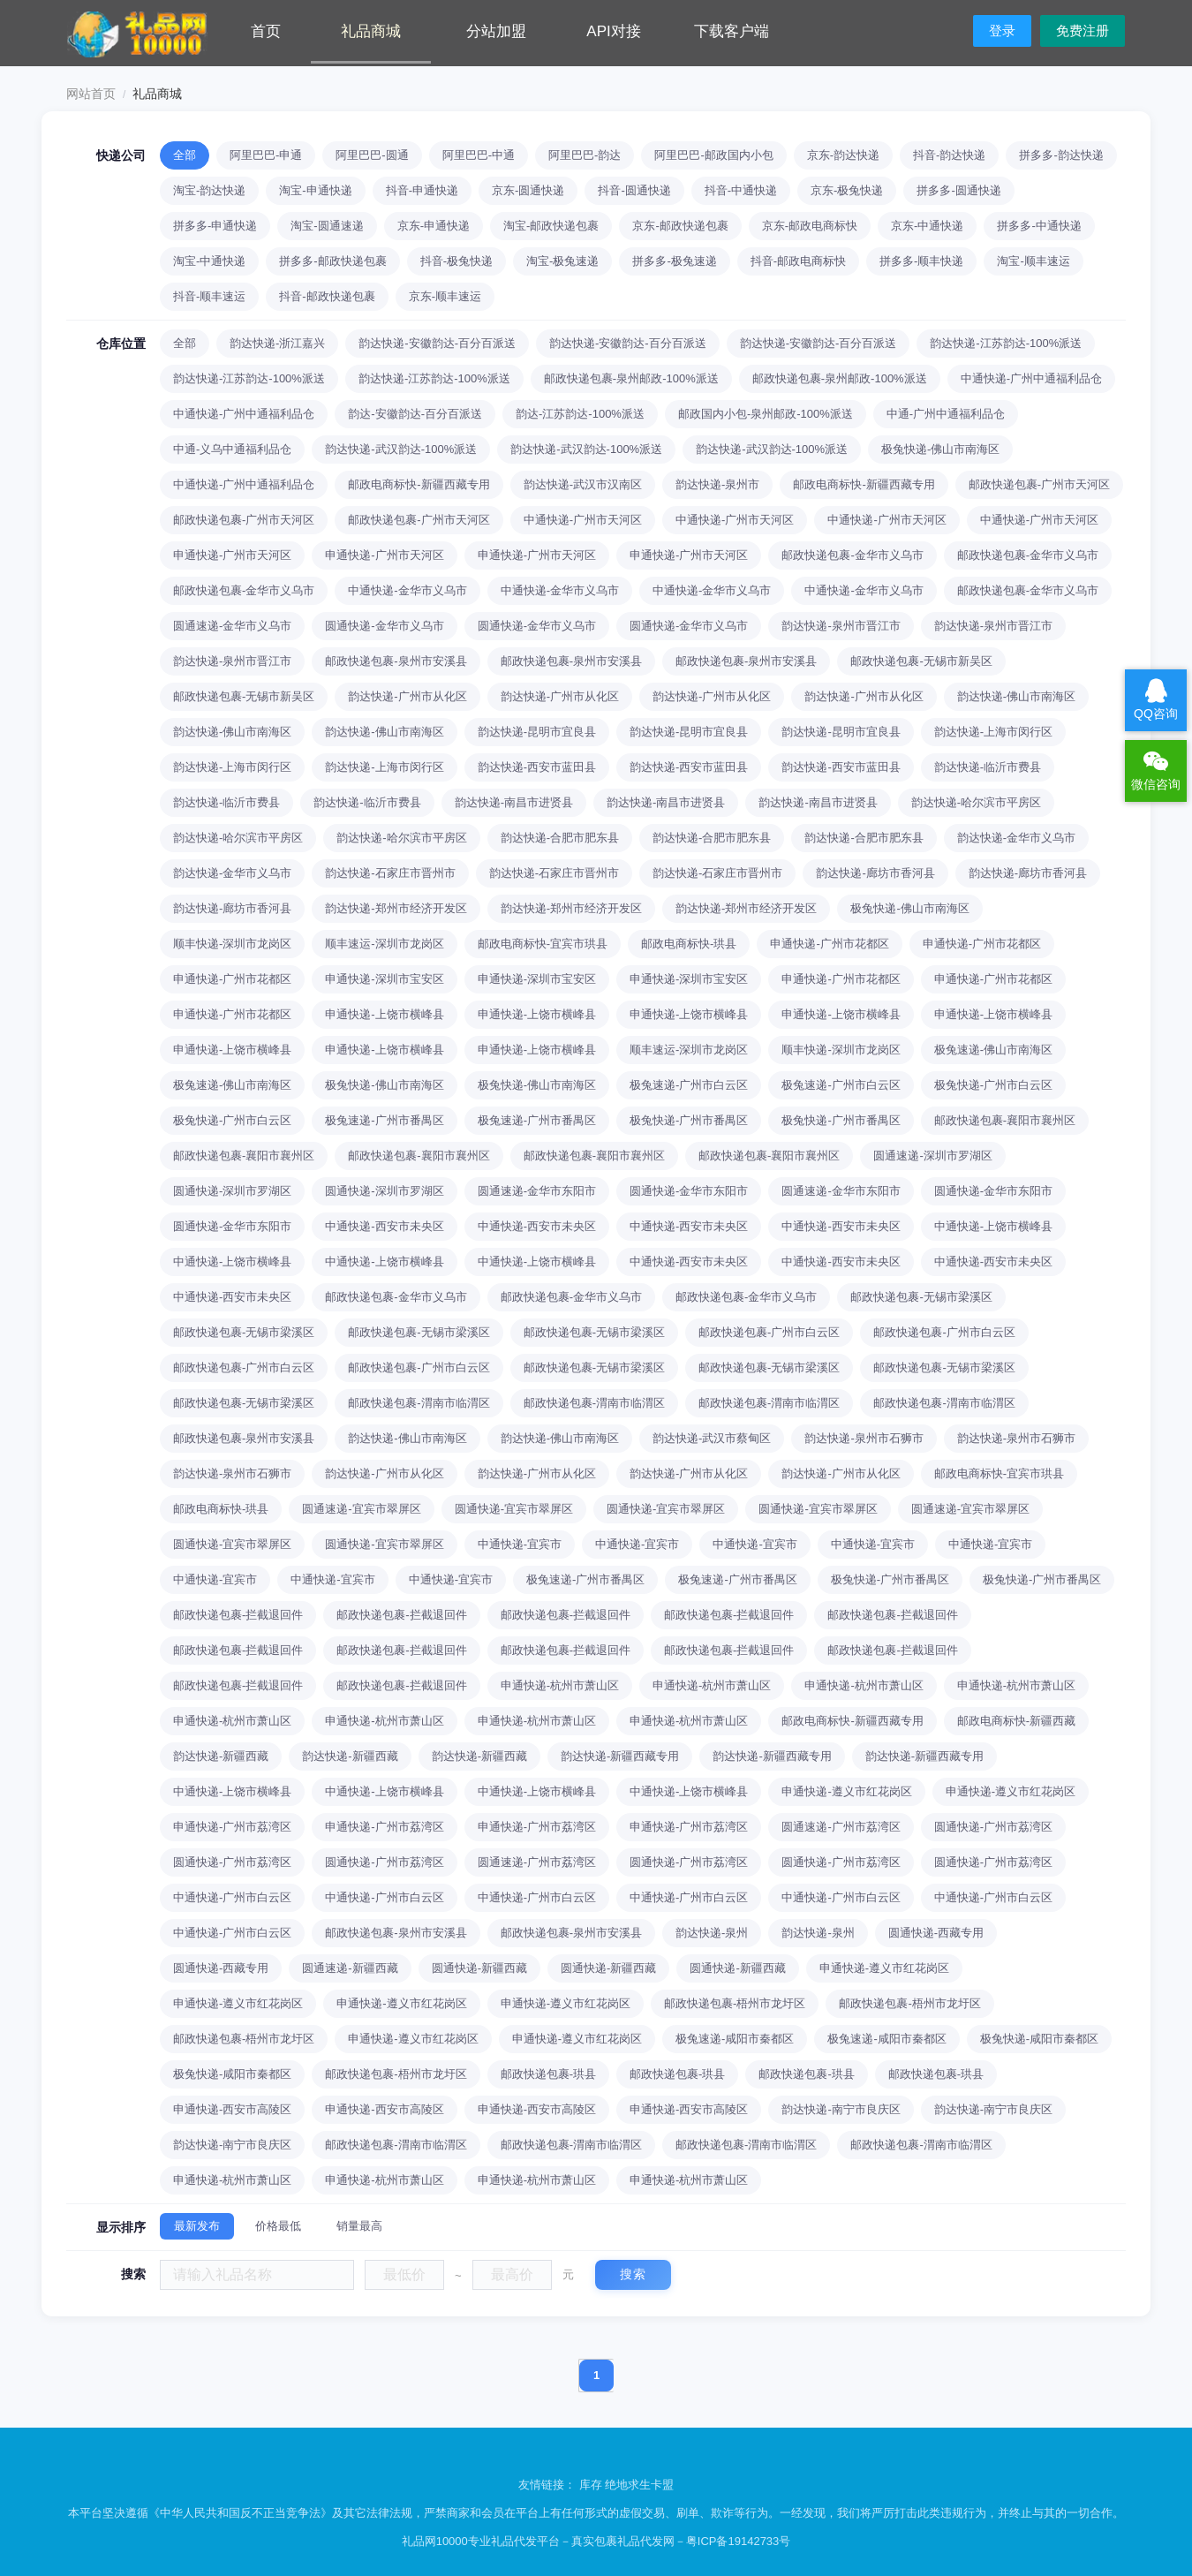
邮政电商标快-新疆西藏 (1016, 1720)
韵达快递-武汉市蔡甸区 (712, 1438)
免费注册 (1082, 30)
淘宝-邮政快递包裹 (551, 225)
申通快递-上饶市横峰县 (384, 1014)
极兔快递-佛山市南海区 (940, 449)
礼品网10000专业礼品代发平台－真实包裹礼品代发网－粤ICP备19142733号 (596, 2541)
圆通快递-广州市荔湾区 (993, 1826)
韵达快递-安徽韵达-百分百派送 (437, 343)
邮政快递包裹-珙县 (548, 2074)
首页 (266, 31)
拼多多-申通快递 (215, 225)
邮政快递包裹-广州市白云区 (769, 1332)
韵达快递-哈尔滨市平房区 (976, 802)
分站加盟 (496, 31)
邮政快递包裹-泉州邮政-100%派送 (631, 378)
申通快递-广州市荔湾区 (232, 1826)
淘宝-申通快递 (315, 190)
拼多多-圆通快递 (958, 190)
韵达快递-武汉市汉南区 (583, 484)
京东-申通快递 (433, 225)
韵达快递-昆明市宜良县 (537, 731)
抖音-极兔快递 (456, 261)
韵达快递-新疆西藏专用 (620, 1756)
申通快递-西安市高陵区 (232, 2109)
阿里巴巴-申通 (266, 155)
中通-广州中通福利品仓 (945, 413)
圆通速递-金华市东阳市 (537, 1190)
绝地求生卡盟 (639, 2484)
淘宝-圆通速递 (326, 225)
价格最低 (278, 2225)
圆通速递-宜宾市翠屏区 (361, 1508)
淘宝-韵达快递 (209, 190)
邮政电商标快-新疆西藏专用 (418, 484)
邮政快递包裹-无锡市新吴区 (921, 661)
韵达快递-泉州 (711, 1932)
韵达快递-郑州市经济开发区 (395, 908)
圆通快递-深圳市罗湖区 (232, 1190)
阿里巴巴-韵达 (584, 155)
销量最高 (359, 2225)
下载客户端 (731, 31)
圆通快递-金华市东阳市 (689, 1190)
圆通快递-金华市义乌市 (384, 625)
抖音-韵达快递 (949, 155)
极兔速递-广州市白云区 (689, 1085)
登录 (1002, 30)
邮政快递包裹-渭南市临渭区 (418, 1402)
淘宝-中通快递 (209, 261)
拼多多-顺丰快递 (921, 261)
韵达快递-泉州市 (717, 484)
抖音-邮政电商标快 (798, 261)
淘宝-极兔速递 (562, 261)
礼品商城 (371, 31)
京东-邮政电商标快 (809, 225)
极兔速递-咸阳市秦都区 (734, 2038)
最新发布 (197, 2225)
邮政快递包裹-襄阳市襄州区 (1004, 1120)
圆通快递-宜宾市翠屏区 (514, 1508)
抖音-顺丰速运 (209, 296)
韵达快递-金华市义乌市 (1016, 837)
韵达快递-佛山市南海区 (1016, 696)
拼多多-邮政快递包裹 (332, 261)
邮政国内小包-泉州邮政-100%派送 (765, 413)
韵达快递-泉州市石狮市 (863, 1438)
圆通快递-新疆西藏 (479, 1968)
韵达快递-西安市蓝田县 (537, 767)
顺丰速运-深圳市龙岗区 (384, 943)
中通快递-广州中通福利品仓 (1031, 378)
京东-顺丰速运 (445, 296)
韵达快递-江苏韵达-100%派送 (1006, 343)
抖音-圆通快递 (634, 190)
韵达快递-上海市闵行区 (993, 731)
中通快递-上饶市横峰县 (993, 1226)
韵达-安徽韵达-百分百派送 (415, 413)
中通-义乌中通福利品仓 (232, 449)
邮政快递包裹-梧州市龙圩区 (734, 2003)
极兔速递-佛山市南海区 (993, 1049)
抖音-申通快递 (422, 190)
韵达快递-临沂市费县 (987, 767)
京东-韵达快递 (843, 155)
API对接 (613, 31)
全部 (184, 155)
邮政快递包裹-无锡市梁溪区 (921, 1296)
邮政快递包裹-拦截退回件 (238, 1614)
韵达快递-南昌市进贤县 (514, 802)
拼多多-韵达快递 (1061, 155)
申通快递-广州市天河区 (232, 555)
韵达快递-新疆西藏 (220, 1756)
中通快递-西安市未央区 (384, 1226)
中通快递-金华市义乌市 (407, 590)
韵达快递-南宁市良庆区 (840, 2109)
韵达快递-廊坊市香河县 (875, 873)
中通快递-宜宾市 (520, 1544)
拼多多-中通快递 (1039, 225)
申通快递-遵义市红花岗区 (846, 1791)
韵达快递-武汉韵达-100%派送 (401, 449)
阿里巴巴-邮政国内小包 (713, 155)
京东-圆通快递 (528, 190)
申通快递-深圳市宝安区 (384, 979)
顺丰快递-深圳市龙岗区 (232, 943)
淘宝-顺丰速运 (1033, 261)
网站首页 (91, 94)
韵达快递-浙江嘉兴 (277, 343)
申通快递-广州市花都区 (829, 943)
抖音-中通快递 (741, 190)
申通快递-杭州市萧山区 (560, 1685)
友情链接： (548, 2484)
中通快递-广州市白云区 (232, 1897)
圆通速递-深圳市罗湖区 (932, 1155)
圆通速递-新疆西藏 (349, 1968)
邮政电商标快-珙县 (688, 943)
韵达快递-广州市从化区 (407, 696)
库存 (590, 2484)
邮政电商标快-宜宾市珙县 (542, 943)
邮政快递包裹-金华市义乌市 (852, 555)
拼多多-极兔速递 (674, 261)
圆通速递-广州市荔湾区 (840, 1826)
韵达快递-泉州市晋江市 (840, 625)
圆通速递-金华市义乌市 (232, 625)
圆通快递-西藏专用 (936, 1932)
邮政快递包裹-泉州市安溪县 (395, 661)
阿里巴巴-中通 (478, 155)
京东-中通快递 (927, 225)
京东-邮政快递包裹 (680, 225)
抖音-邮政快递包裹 (326, 296)
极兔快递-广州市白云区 (993, 1085)
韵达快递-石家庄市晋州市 (390, 873)
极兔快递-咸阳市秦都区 (1039, 2038)
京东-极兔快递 (847, 190)
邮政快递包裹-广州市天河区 (1039, 484)
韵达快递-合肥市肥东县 (560, 837)
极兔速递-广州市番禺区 (384, 1120)
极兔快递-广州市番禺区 (689, 1120)
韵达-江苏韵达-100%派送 (580, 413)
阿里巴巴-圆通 (372, 155)
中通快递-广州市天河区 (583, 519)
